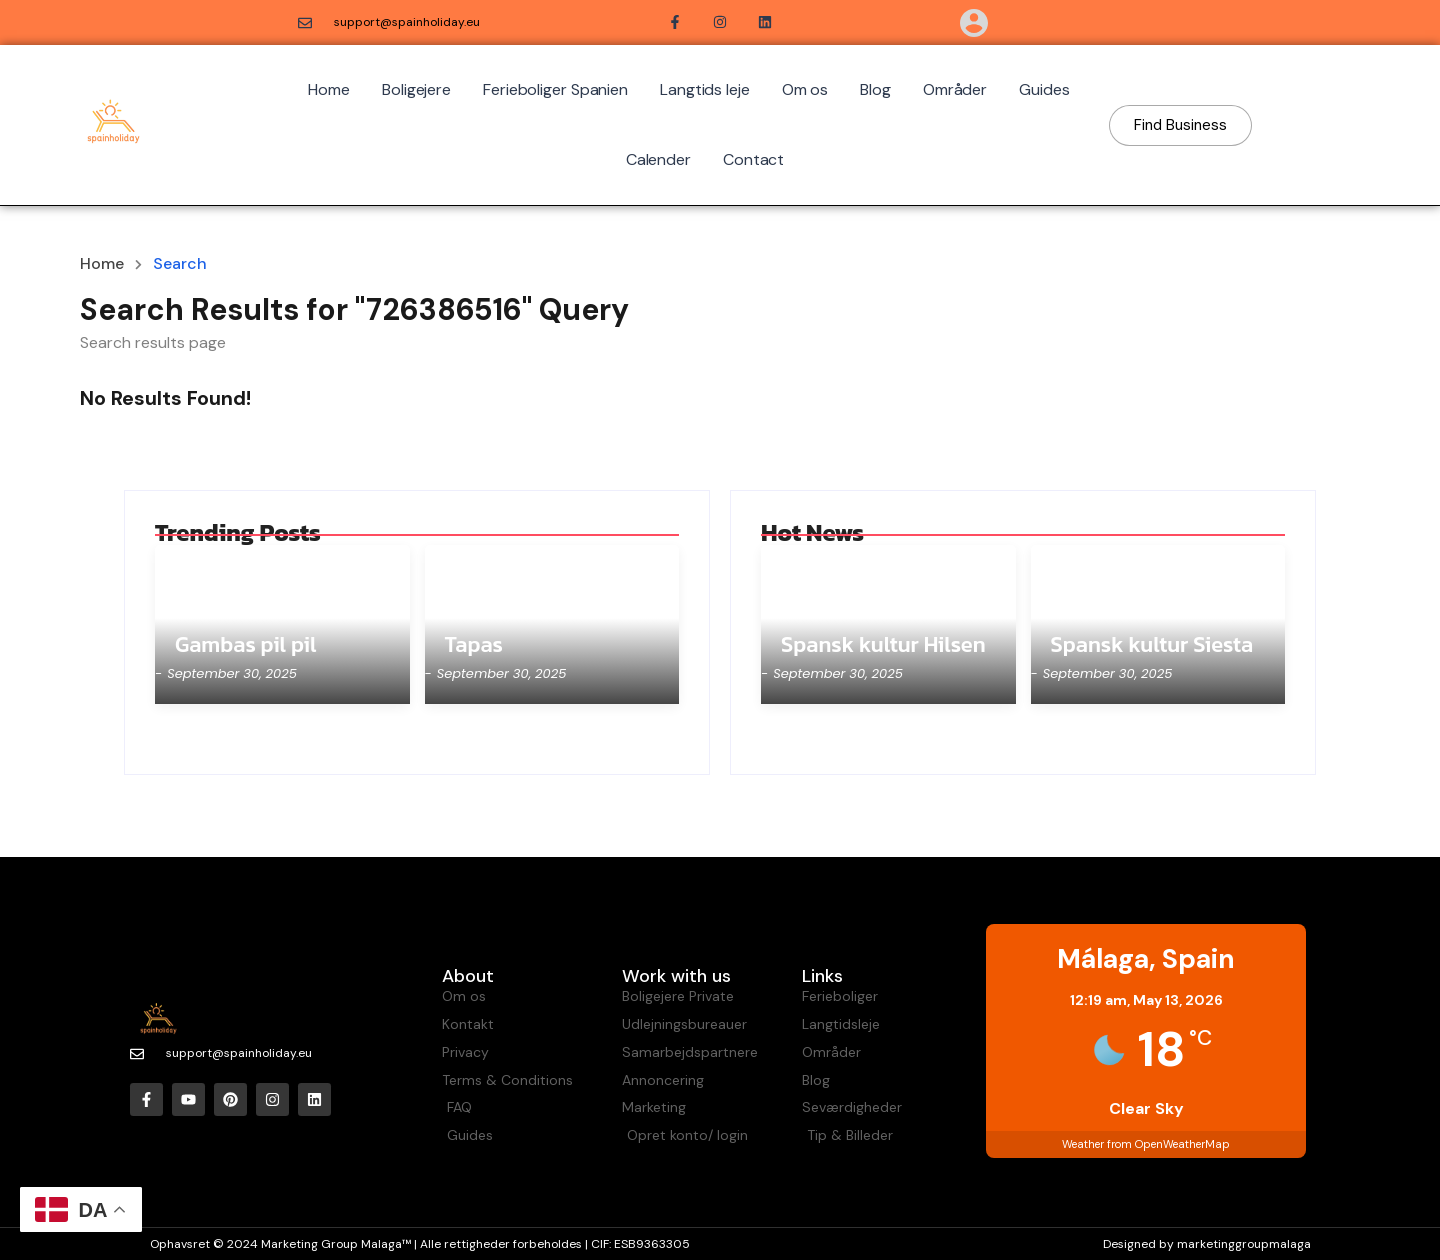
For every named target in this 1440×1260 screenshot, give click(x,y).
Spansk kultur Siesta (1152, 645)
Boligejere (416, 89)
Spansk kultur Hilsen (883, 645)
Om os (805, 89)
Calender (658, 159)
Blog (875, 89)
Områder (955, 89)
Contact (753, 159)
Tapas (474, 645)
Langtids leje (705, 89)
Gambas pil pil (246, 645)
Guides (1044, 89)
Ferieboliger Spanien (555, 89)
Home (329, 89)
